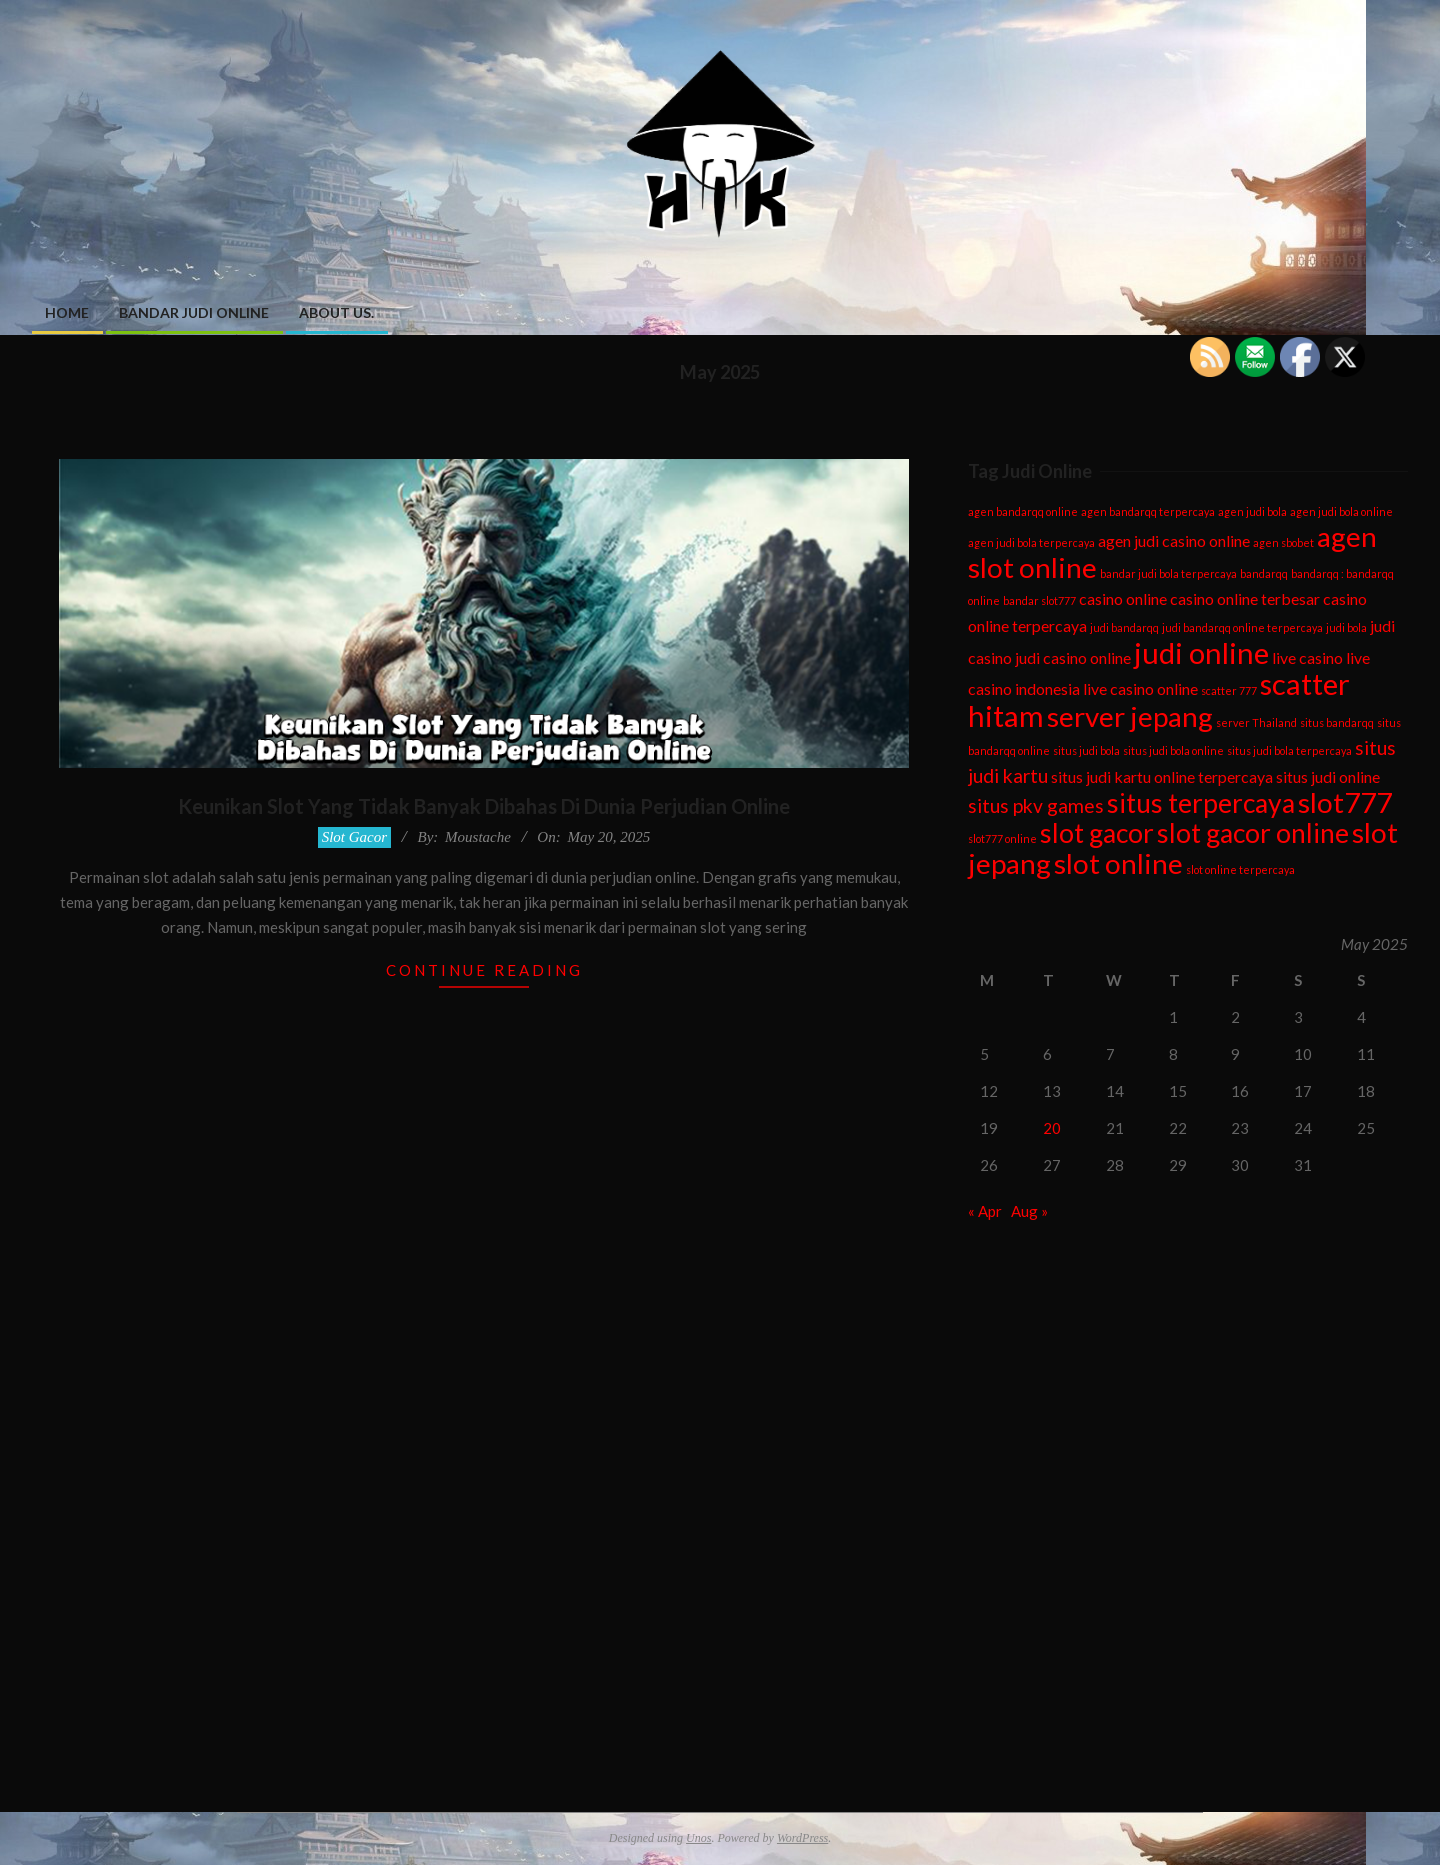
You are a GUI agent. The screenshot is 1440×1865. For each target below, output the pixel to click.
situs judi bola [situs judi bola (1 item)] (1086, 750)
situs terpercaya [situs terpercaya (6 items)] (1201, 803)
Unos (698, 1838)
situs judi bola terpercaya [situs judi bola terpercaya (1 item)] (1289, 750)
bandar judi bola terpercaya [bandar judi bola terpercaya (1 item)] (1168, 573)
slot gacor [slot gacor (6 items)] (1097, 833)
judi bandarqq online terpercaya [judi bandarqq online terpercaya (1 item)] (1242, 627)
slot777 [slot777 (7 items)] (1345, 802)
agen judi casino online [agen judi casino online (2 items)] (1174, 540)
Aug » (1029, 1211)
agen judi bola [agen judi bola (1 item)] (1252, 511)
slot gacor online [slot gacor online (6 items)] (1253, 833)
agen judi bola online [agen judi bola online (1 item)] (1341, 511)
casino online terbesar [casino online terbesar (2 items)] (1245, 598)
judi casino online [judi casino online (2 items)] (1073, 657)
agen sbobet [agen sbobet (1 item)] (1283, 542)
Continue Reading (484, 970)
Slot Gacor (354, 837)
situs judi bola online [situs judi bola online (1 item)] (1173, 750)
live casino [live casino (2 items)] (1307, 657)
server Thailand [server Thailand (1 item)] (1256, 722)
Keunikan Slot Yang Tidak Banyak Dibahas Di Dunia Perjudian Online (484, 806)
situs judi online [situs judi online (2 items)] (1328, 776)
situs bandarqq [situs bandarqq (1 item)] (1337, 722)
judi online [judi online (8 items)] (1201, 652)
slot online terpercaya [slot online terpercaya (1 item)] (1240, 869)
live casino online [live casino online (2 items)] (1140, 688)
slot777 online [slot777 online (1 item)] (1002, 838)
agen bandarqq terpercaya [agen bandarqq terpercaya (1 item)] (1148, 511)
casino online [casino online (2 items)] (1123, 598)
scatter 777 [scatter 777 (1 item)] (1229, 690)
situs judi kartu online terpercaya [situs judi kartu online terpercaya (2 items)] (1162, 776)
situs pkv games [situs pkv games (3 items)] (1036, 805)
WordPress (802, 1838)
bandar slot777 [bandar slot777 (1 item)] (1039, 600)
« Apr (985, 1211)
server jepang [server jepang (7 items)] (1130, 716)
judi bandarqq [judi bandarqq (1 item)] (1124, 627)
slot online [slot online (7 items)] (1118, 863)
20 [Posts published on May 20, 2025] (1052, 1128)
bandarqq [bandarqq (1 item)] (1264, 573)
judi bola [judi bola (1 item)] (1346, 627)
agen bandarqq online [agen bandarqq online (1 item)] (1023, 511)
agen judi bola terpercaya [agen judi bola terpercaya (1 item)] (1031, 542)
